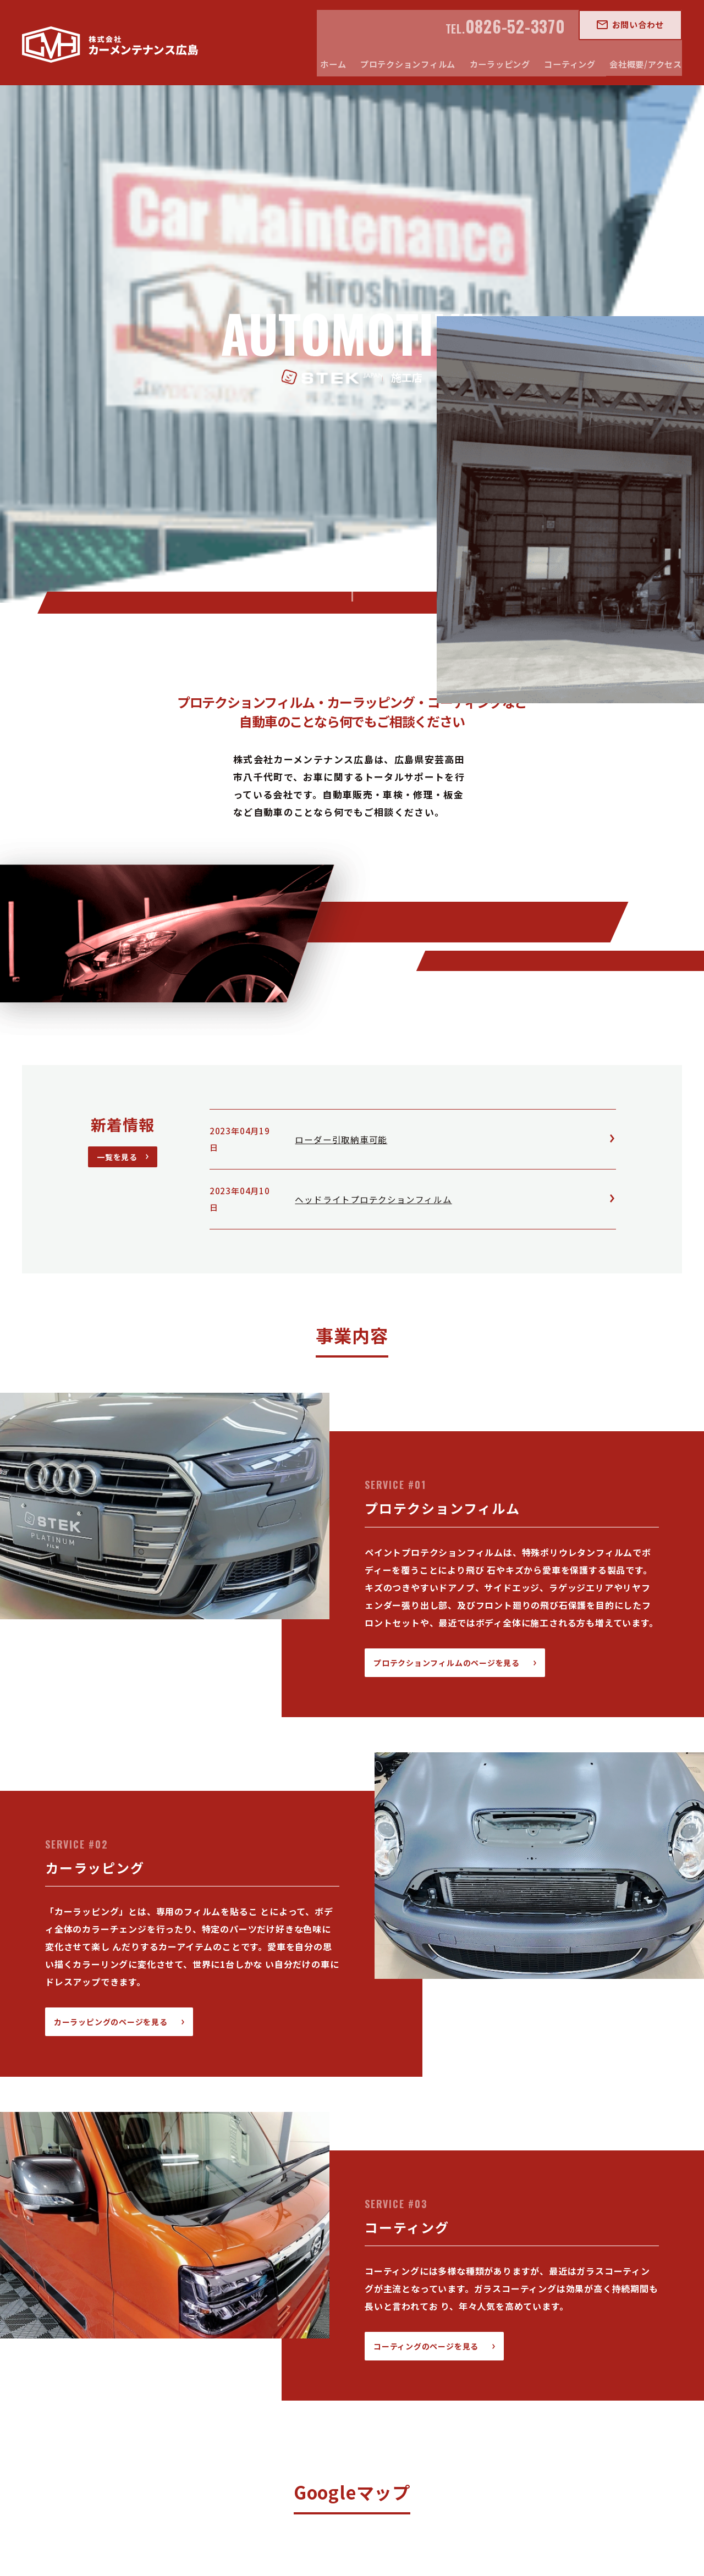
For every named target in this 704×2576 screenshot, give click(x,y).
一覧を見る (117, 647)
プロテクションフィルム (260, 2402)
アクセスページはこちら (344, 2306)
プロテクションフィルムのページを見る (446, 1153)
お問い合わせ (645, 24)
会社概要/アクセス (497, 2402)
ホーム (185, 2402)
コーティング (421, 2402)
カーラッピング (351, 2402)
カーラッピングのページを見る (111, 1512)
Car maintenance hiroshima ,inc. (327, 2546)
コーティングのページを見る (426, 1836)
